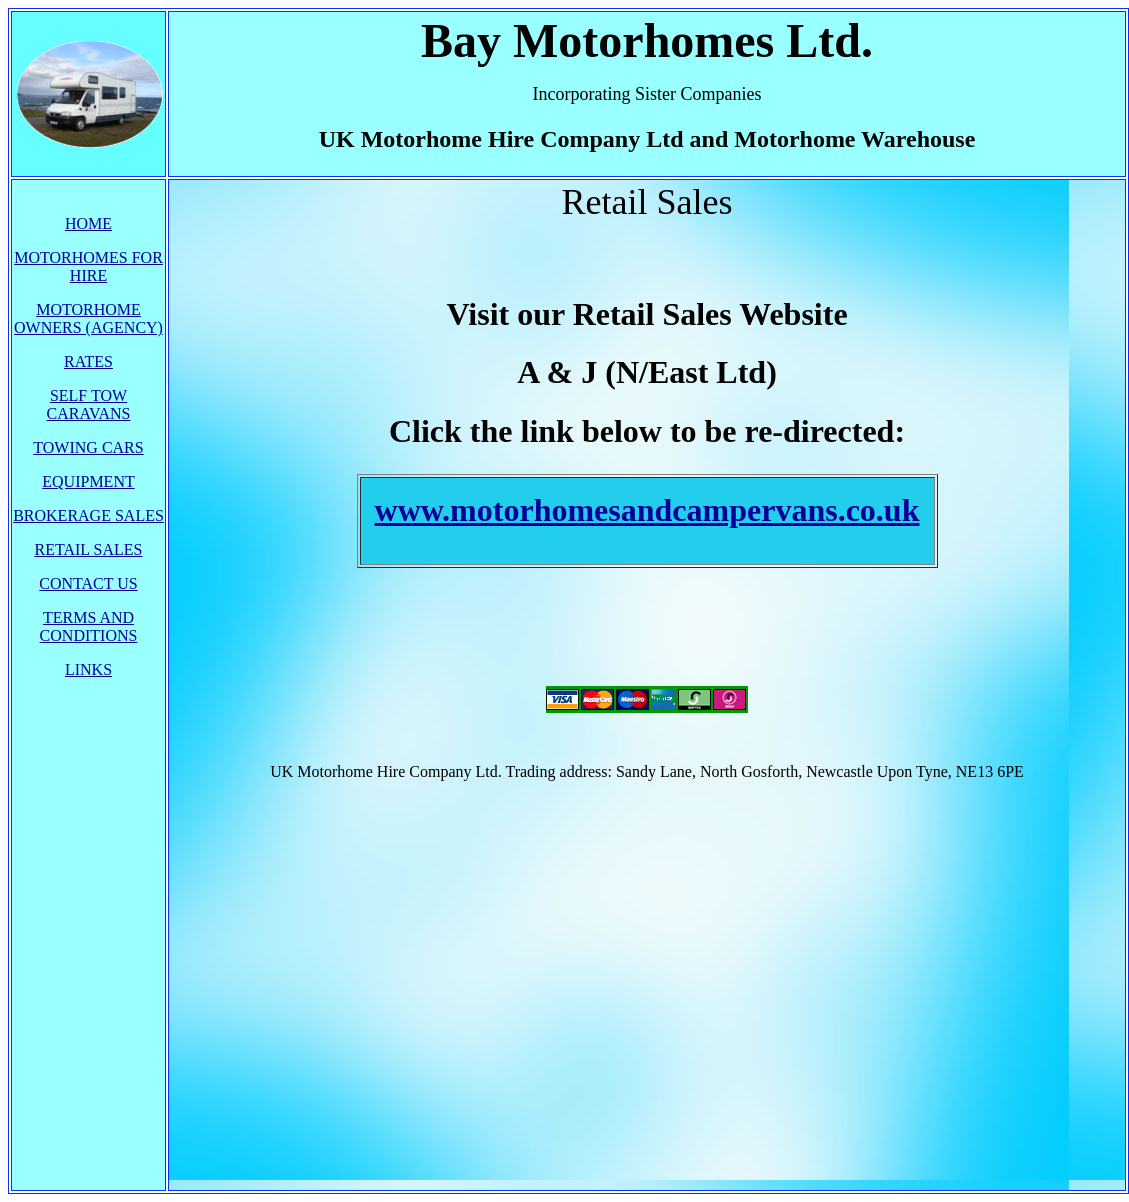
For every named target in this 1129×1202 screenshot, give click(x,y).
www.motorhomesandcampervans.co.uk (647, 510)
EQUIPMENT (88, 481)
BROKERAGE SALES (88, 515)
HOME (88, 223)
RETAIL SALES (89, 549)
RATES (88, 361)
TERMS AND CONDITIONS (89, 626)
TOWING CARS (88, 447)
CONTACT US (88, 583)
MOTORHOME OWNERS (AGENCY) (88, 318)
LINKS (88, 669)
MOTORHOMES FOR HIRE (88, 266)
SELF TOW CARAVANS (89, 404)
